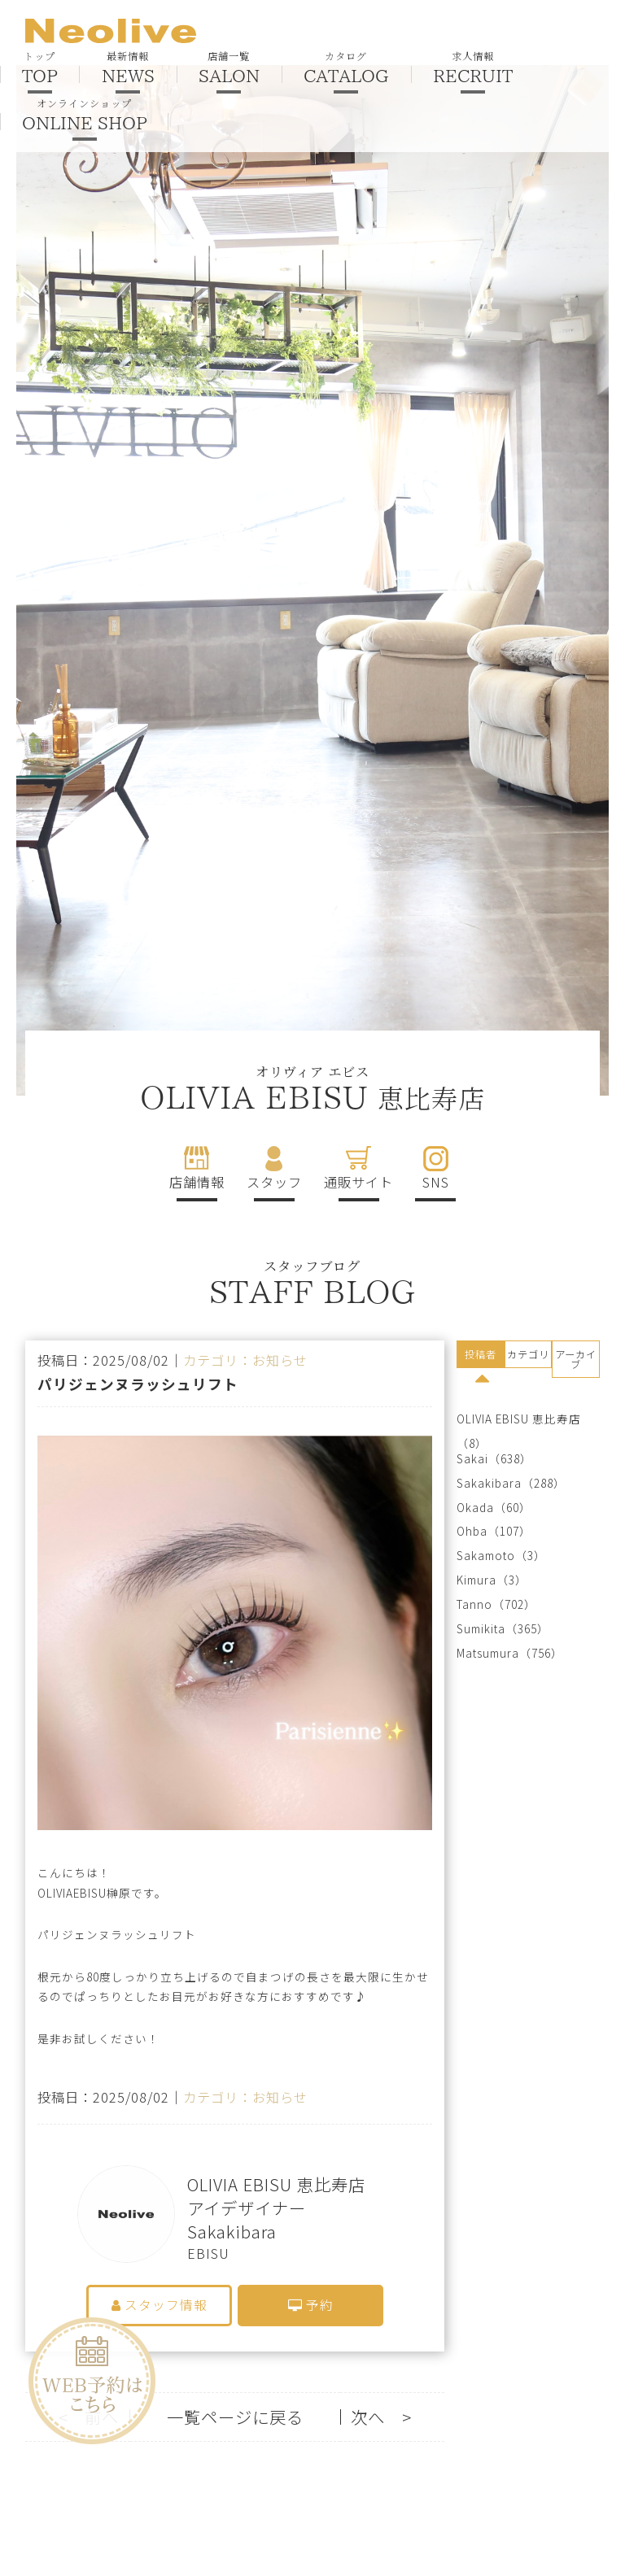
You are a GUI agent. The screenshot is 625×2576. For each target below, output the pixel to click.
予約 (311, 2304)
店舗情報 (197, 1182)
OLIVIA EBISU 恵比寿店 (519, 1419)
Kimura (476, 1580)
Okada (475, 1507)
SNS (435, 1182)
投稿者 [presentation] (480, 1354)
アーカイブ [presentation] (576, 1359)
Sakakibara (489, 1483)
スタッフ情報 (159, 2304)
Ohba (472, 1531)
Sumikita (481, 1629)
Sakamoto (486, 1555)
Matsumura (488, 1653)
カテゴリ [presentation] (528, 1354)
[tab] (481, 1356)
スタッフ (274, 1182)
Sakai (472, 1459)
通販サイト (358, 1182)
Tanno (474, 1604)
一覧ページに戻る (235, 2417)
